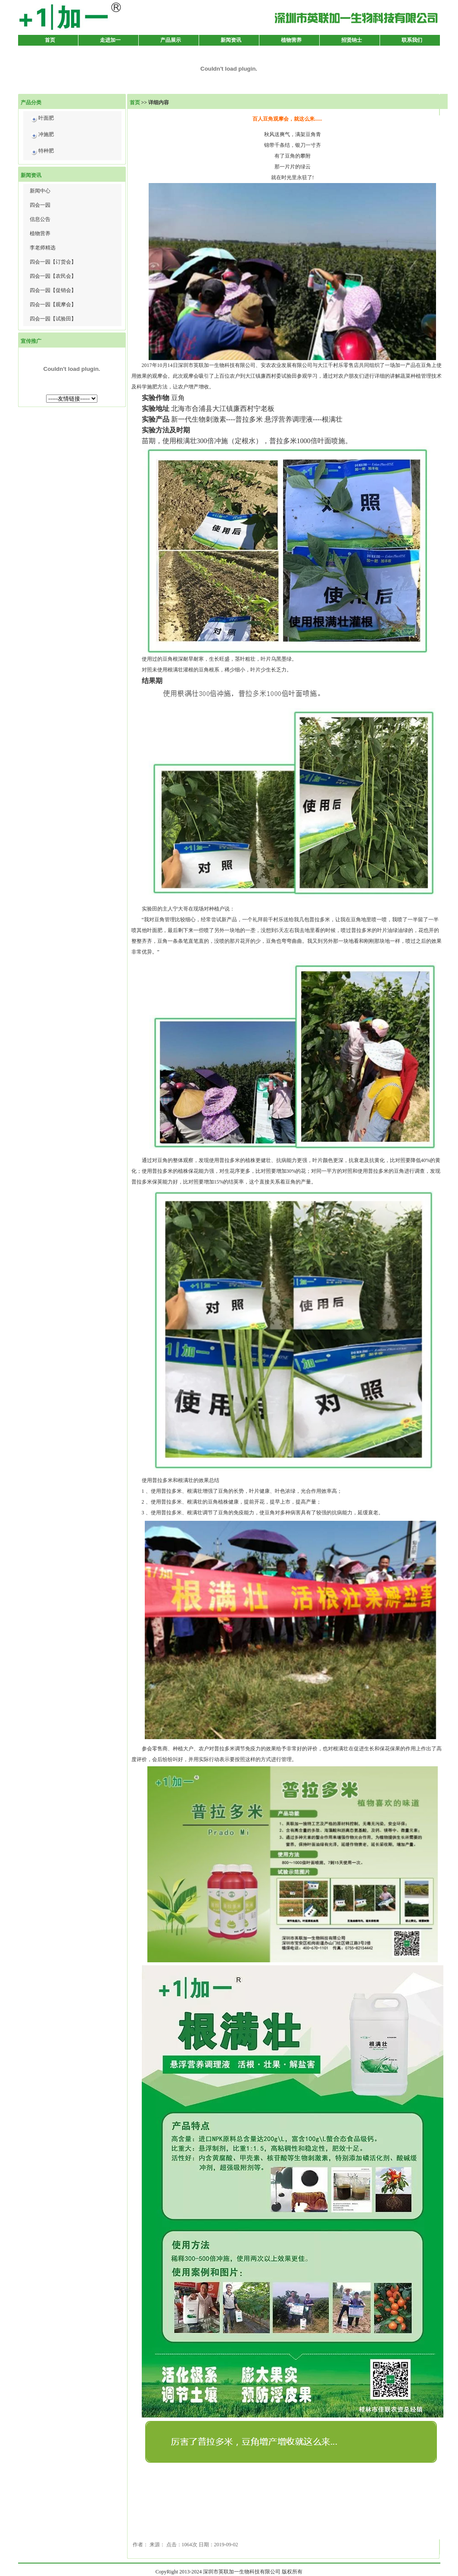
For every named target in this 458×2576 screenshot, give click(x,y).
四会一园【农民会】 (53, 276)
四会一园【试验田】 (53, 319)
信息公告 (40, 219)
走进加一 (110, 40)
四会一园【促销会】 (53, 290)
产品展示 (170, 40)
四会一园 (40, 205)
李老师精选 (43, 248)
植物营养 (291, 40)
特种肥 (42, 152)
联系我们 (412, 40)
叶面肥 (42, 119)
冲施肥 (42, 135)
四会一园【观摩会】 (53, 304)
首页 (50, 40)
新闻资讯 (231, 40)
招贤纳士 (351, 40)
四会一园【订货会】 (53, 262)
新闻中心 (40, 191)
